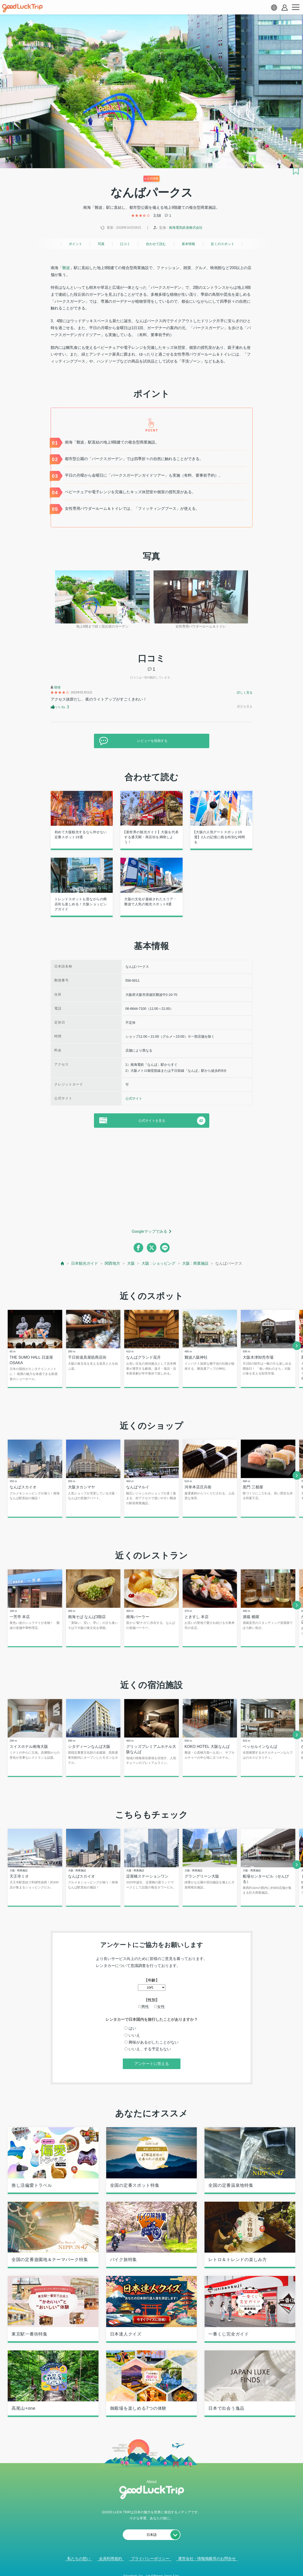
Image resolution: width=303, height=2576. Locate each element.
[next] (296, 1346)
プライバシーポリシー (150, 2561)
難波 (66, 268)
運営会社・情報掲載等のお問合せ (207, 2561)
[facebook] (138, 1247)
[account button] (285, 8)
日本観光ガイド (84, 1263)
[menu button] (295, 7)
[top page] (62, 1263)
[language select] (274, 7)
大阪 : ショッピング (158, 1263)
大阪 (131, 1263)
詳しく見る (245, 692)
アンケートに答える (151, 2066)
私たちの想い (78, 2561)
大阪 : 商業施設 (195, 1263)
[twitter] (151, 1247)
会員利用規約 (110, 2561)
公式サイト (133, 1098)
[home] (22, 8)
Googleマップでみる (149, 1231)
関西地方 (112, 1263)
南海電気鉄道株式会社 (186, 227)
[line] (165, 1247)
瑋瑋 (57, 687)
